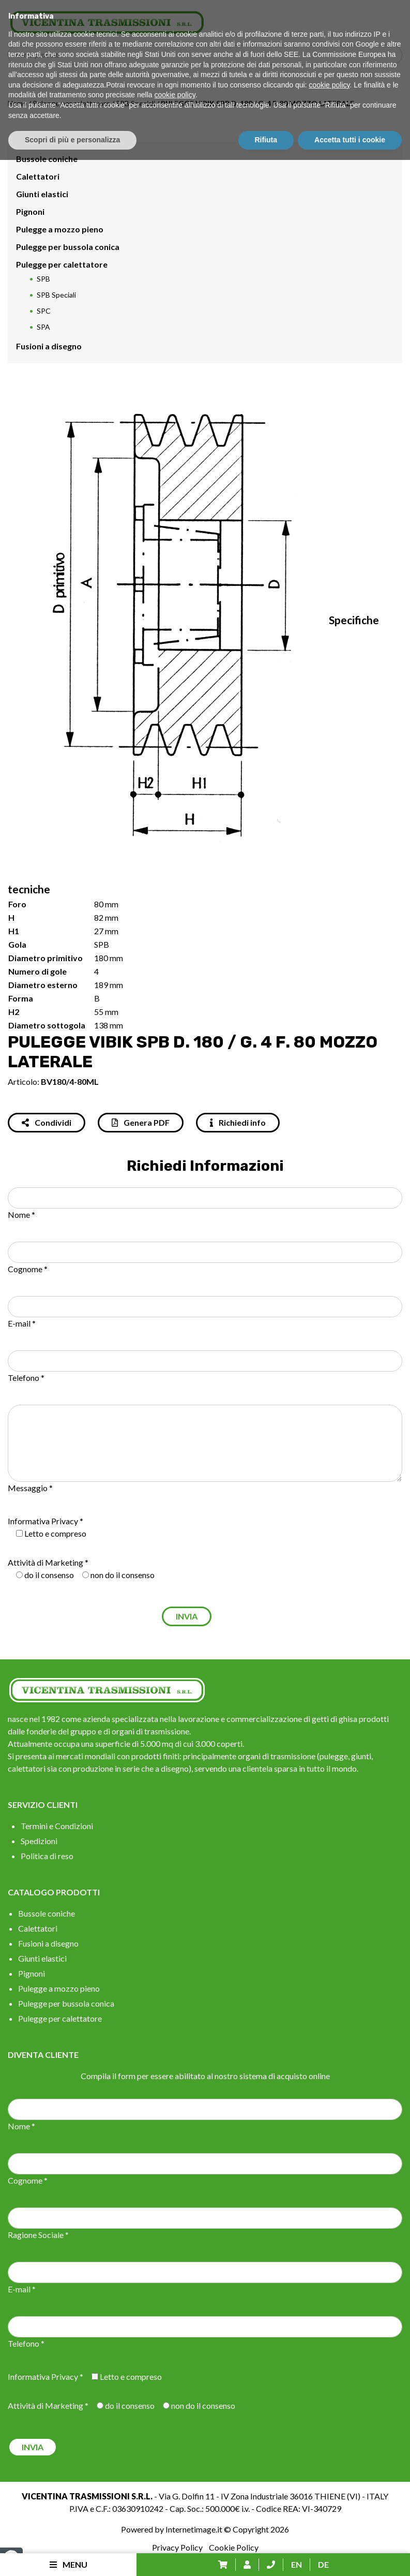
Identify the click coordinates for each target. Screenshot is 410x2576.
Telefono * (26, 1377)
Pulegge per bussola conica (67, 247)
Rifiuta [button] (266, 2556)
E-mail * (22, 1323)
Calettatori (37, 176)
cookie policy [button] (329, 2501)
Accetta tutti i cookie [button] (349, 2556)
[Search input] (207, 55)
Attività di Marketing (45, 1562)
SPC (44, 310)
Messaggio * (30, 1488)
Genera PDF (141, 1122)
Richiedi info (238, 1122)
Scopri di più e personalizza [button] (72, 2556)
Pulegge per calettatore (71, 103)
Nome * (21, 1214)
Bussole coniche (47, 159)
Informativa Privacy (43, 1521)
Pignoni (30, 211)
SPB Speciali (135, 103)
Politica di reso (47, 1856)
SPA (43, 326)
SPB (43, 278)
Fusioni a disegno (49, 346)
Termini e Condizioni (57, 1826)
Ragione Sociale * (38, 2235)
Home (17, 103)
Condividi (46, 1122)
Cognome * (28, 1269)
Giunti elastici (42, 194)
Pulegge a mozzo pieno (59, 229)
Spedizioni (39, 1841)
